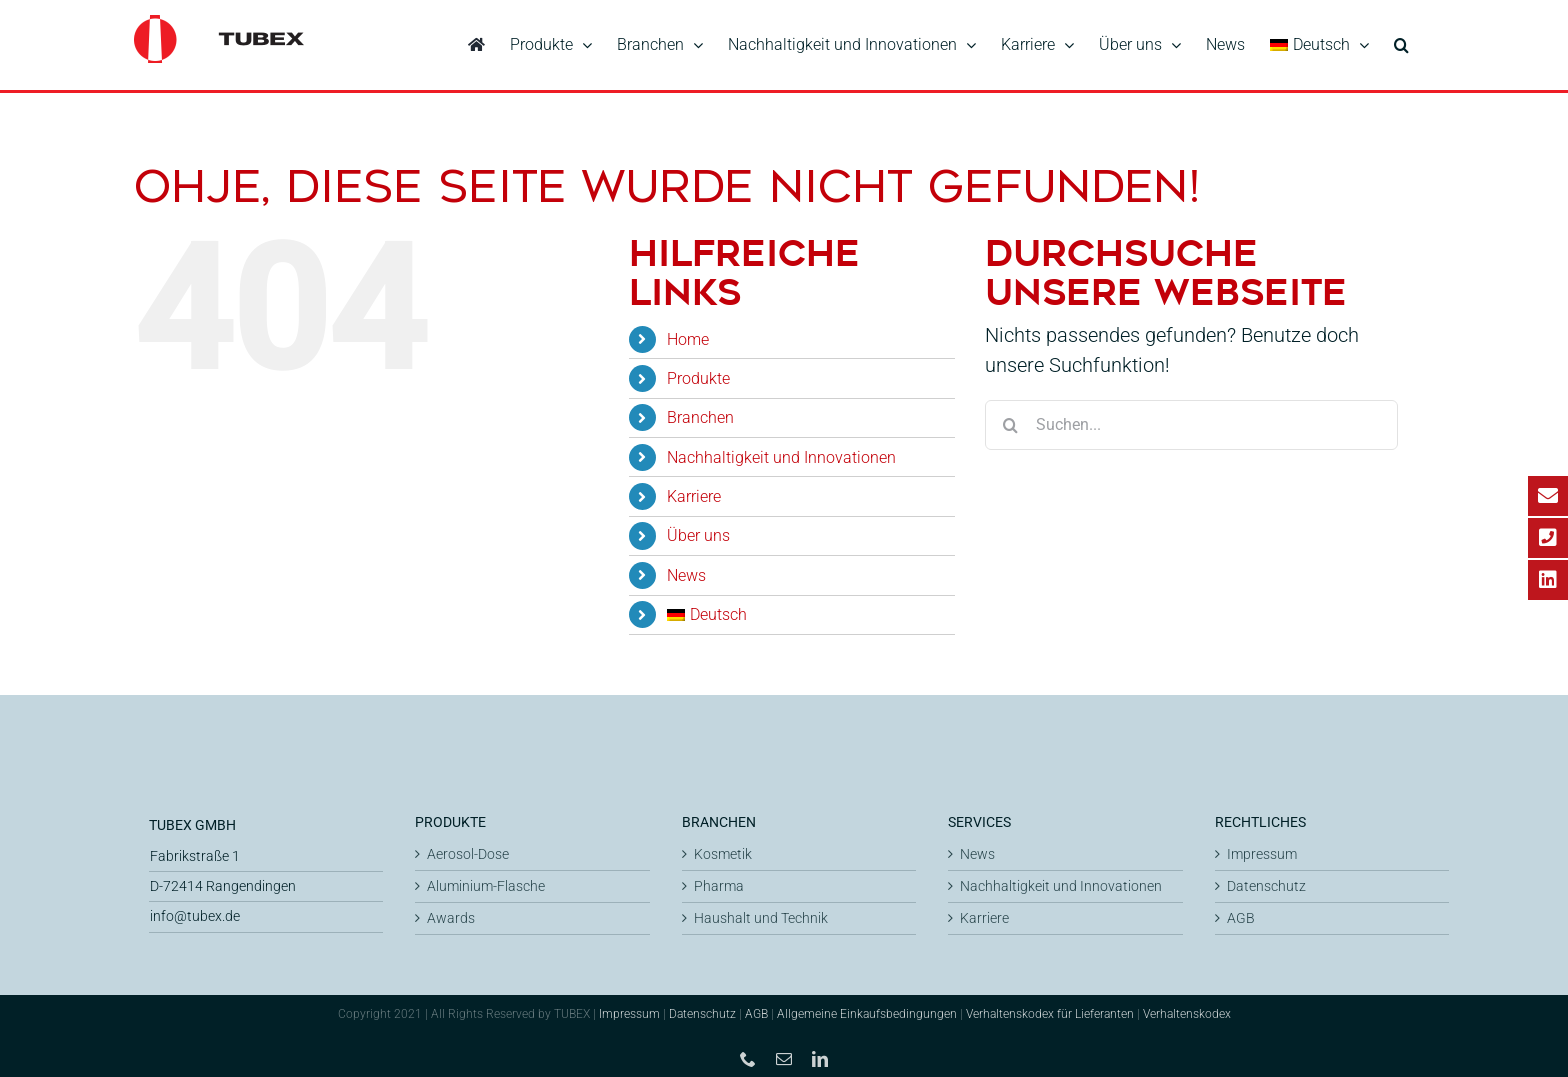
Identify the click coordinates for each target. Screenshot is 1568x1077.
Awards (451, 915)
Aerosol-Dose (468, 851)
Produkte (698, 375)
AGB (1241, 915)
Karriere (694, 493)
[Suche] (1010, 422)
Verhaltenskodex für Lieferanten (1050, 1011)
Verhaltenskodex (1187, 1011)
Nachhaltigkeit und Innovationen (781, 454)
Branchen (700, 414)
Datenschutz (1266, 883)
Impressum (1262, 851)
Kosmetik (723, 851)
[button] (1401, 45)
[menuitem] (1319, 45)
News (686, 572)
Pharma (719, 883)
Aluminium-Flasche (486, 883)
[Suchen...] (1191, 422)
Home (688, 336)
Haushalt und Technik (761, 915)
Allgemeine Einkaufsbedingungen (867, 1011)
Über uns (698, 532)
